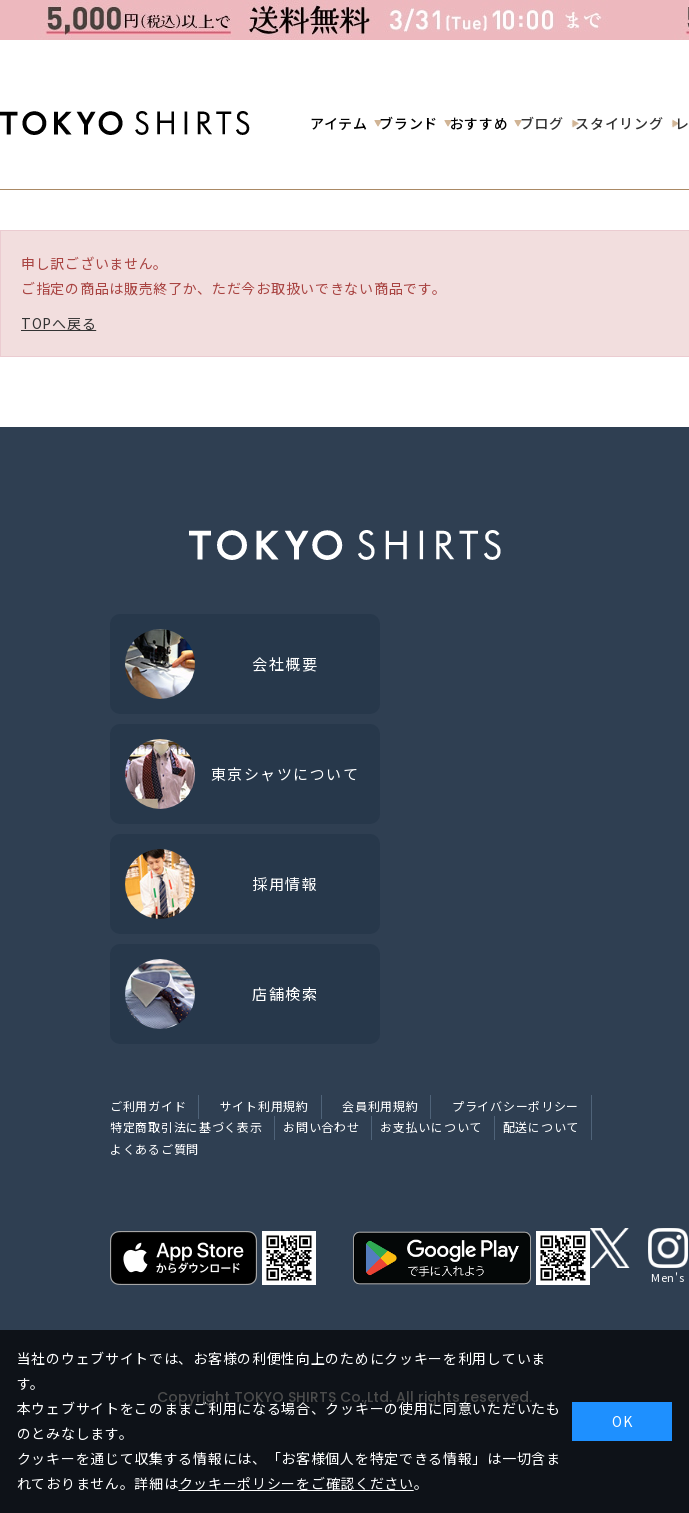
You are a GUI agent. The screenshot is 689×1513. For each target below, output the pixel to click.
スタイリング (619, 123)
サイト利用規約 (264, 1105)
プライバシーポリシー (515, 1105)
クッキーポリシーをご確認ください (296, 1483)
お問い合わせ (321, 1126)
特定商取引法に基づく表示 (186, 1126)
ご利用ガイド (148, 1105)
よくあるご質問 (154, 1148)
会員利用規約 (380, 1105)
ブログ (542, 123)
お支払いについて (431, 1126)
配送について (541, 1126)
